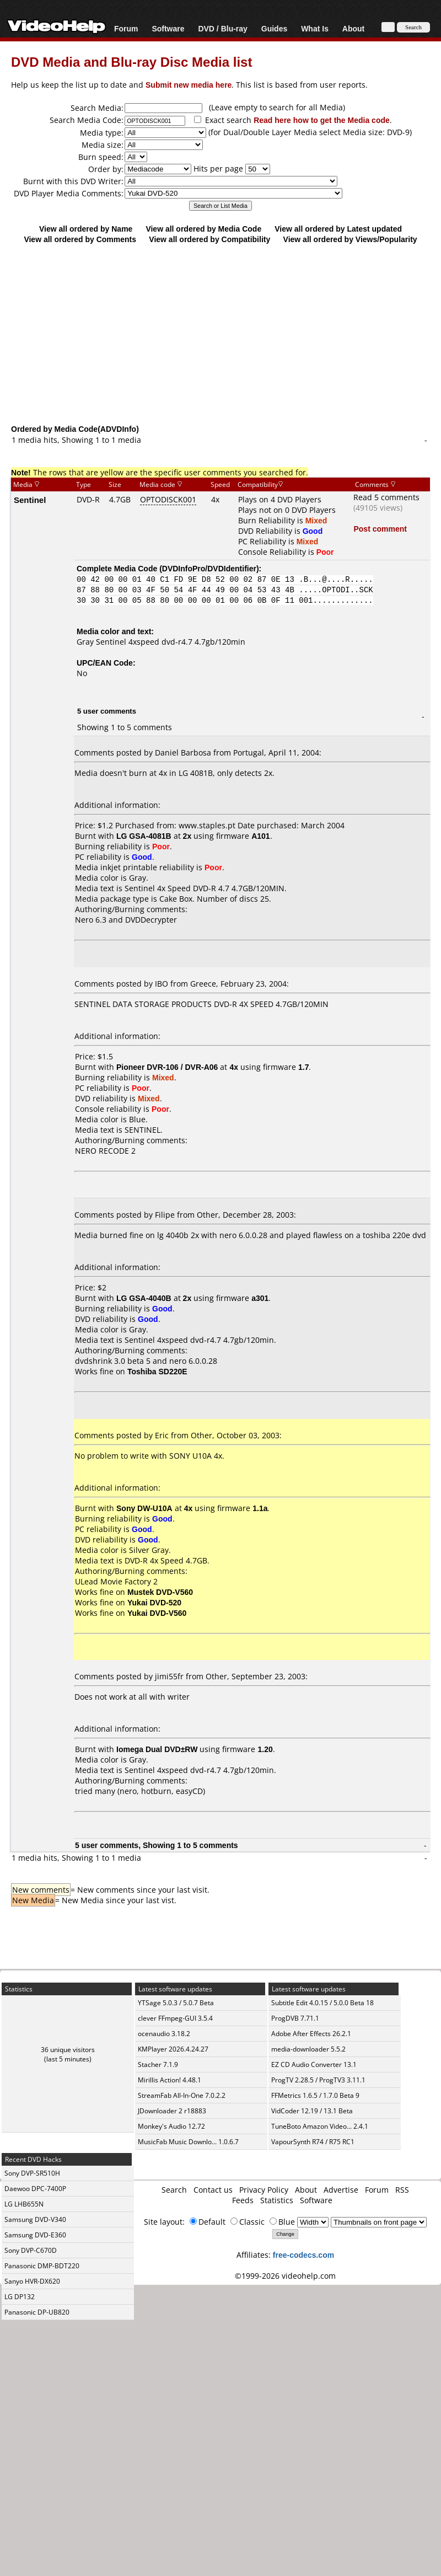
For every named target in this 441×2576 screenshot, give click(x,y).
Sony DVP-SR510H (32, 2173)
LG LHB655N (24, 2204)
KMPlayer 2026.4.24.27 (173, 2049)
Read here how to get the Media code (322, 120)
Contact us (213, 2189)
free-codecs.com (303, 2255)
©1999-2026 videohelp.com (285, 2275)
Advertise (341, 2189)
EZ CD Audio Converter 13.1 (314, 2064)
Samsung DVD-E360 (35, 2235)
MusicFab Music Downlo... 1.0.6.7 (188, 2141)
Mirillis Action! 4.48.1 (169, 2080)
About (353, 28)
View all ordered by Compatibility (209, 239)
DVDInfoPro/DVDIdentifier (209, 568)
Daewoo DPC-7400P (35, 2188)
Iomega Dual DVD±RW (156, 1749)
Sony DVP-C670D (30, 2250)
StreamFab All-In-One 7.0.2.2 (181, 2095)
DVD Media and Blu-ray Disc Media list (131, 61)
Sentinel (30, 499)
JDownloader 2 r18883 (172, 2111)
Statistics (276, 2200)
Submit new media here (189, 84)
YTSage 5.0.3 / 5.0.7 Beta (176, 2002)
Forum (126, 28)
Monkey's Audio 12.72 (171, 2126)
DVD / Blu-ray (222, 28)
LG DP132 (19, 2296)
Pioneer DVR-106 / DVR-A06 (167, 1067)
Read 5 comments (386, 497)
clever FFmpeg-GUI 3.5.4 (175, 2018)
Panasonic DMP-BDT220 (41, 2265)
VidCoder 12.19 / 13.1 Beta (312, 2111)
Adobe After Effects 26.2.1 (311, 2033)
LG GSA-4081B (143, 836)
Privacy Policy (263, 2189)
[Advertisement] (221, 333)
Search (174, 2189)
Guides (274, 28)
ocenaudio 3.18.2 (164, 2033)
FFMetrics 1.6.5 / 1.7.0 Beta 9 (315, 2095)
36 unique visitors (68, 2049)
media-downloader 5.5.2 (308, 2049)
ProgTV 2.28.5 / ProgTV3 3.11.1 (318, 2080)
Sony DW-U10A (144, 1508)
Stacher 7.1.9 (158, 2064)
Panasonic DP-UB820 (36, 2312)
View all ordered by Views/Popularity (350, 239)
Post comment (379, 528)
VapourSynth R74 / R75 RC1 (312, 2141)
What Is (315, 28)
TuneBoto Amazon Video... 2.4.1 (319, 2126)
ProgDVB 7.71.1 (295, 2018)
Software (168, 28)
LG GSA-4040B (143, 1298)
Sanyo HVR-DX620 (32, 2281)
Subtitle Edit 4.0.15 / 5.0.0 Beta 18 (322, 2002)
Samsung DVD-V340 (35, 2219)
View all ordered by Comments (80, 239)
